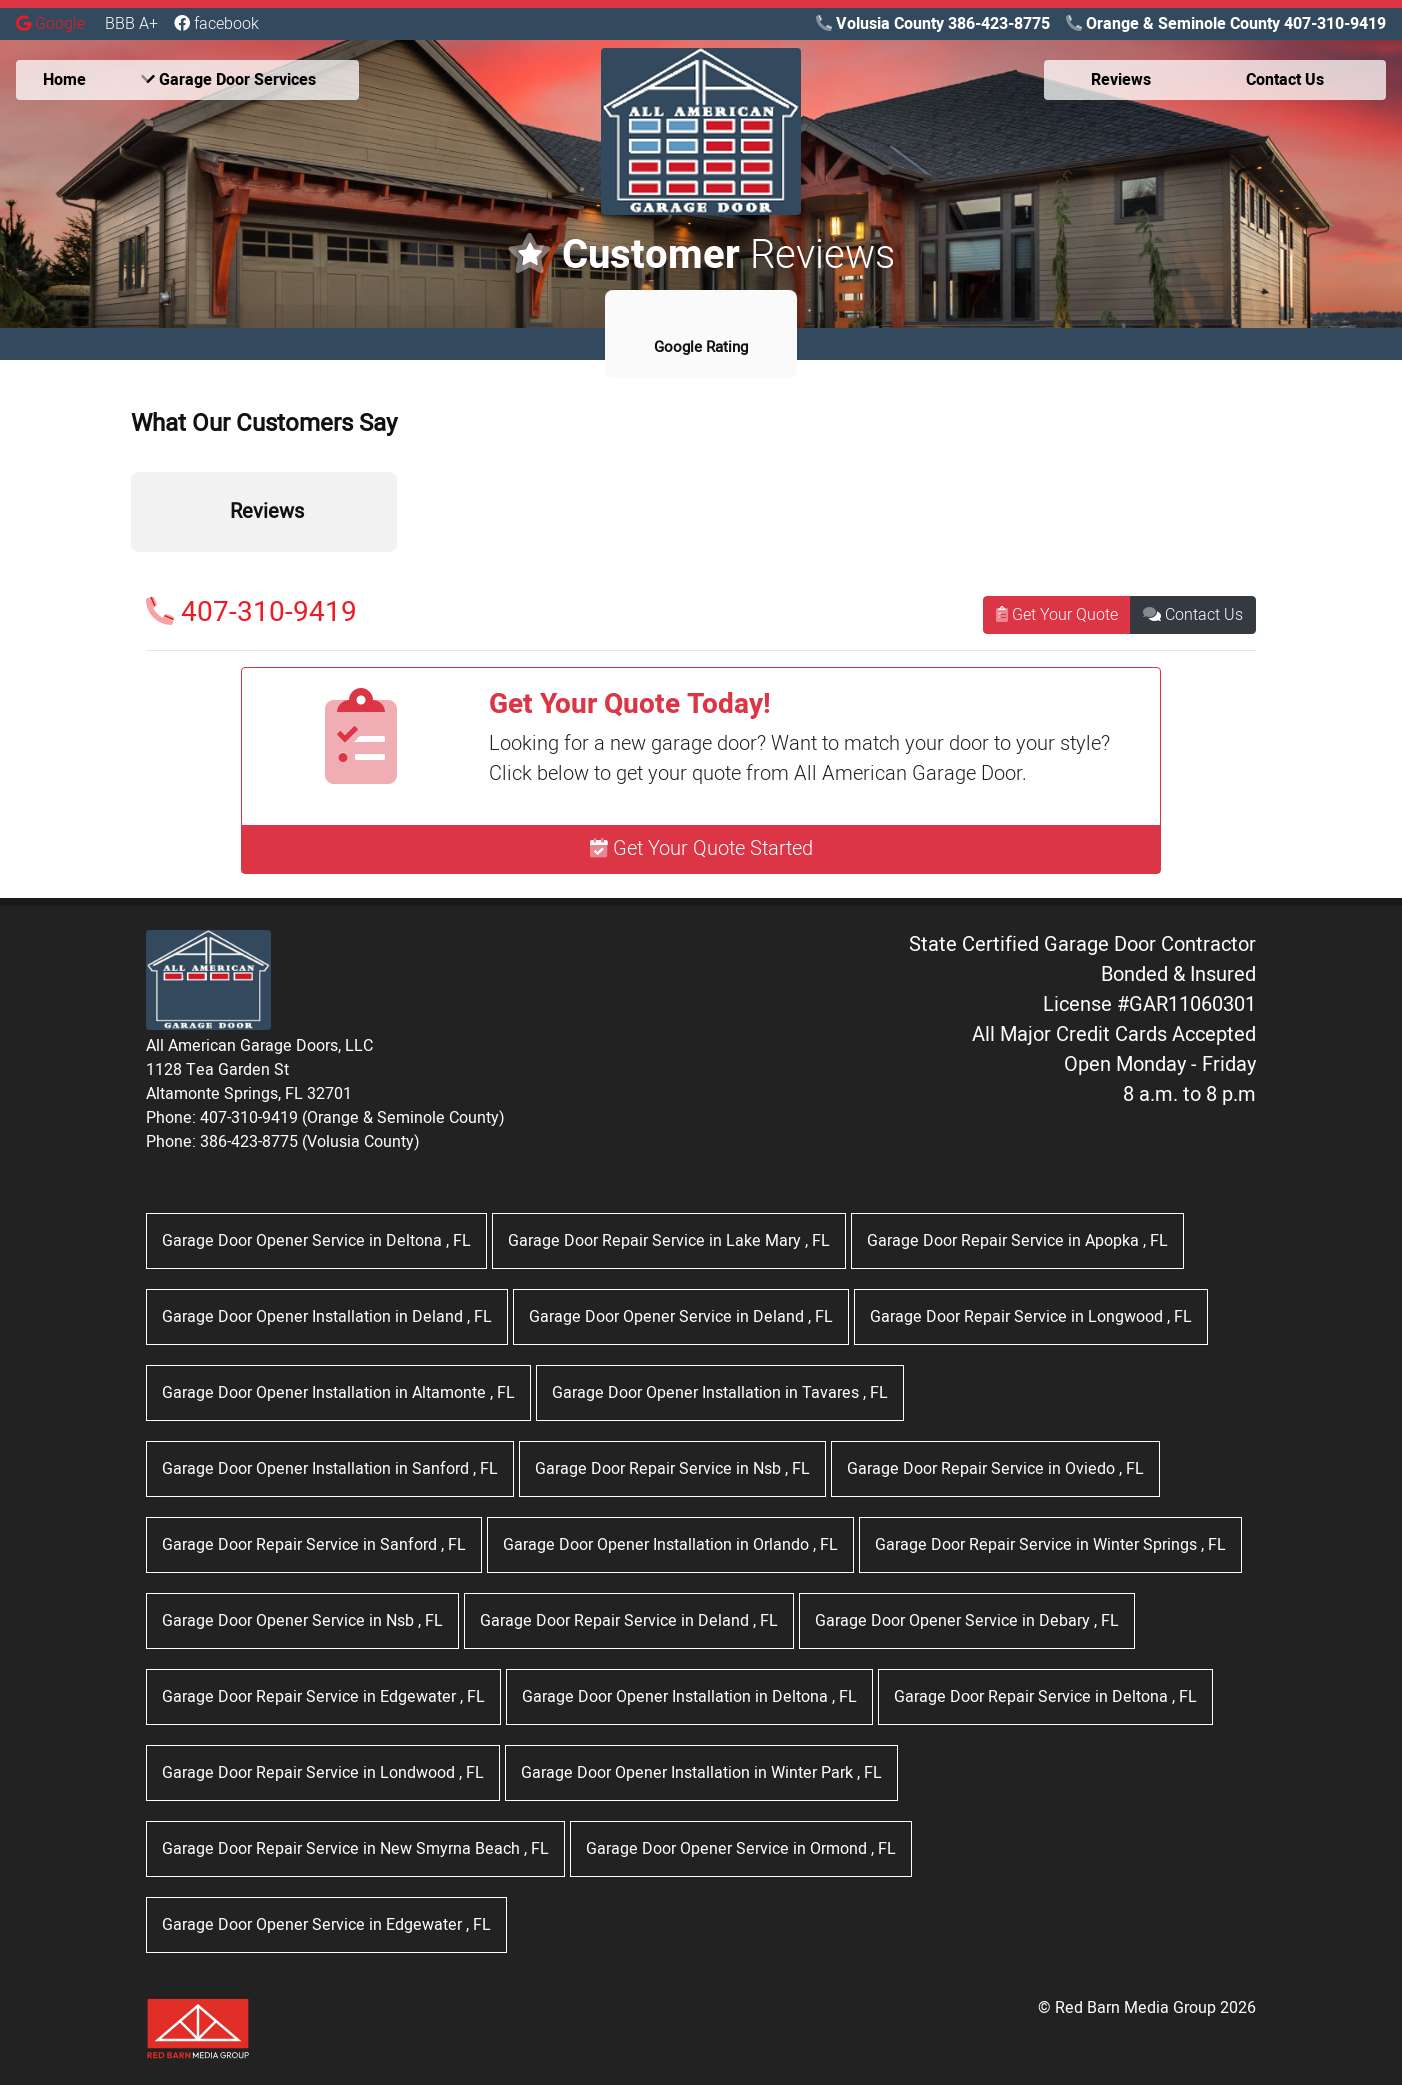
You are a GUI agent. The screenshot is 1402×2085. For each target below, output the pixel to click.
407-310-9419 (251, 612)
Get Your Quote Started (701, 848)
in (316, 1241)
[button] (131, 572)
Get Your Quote (1057, 615)
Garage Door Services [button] (228, 80)
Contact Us (1193, 615)
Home (64, 80)
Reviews (1121, 80)
